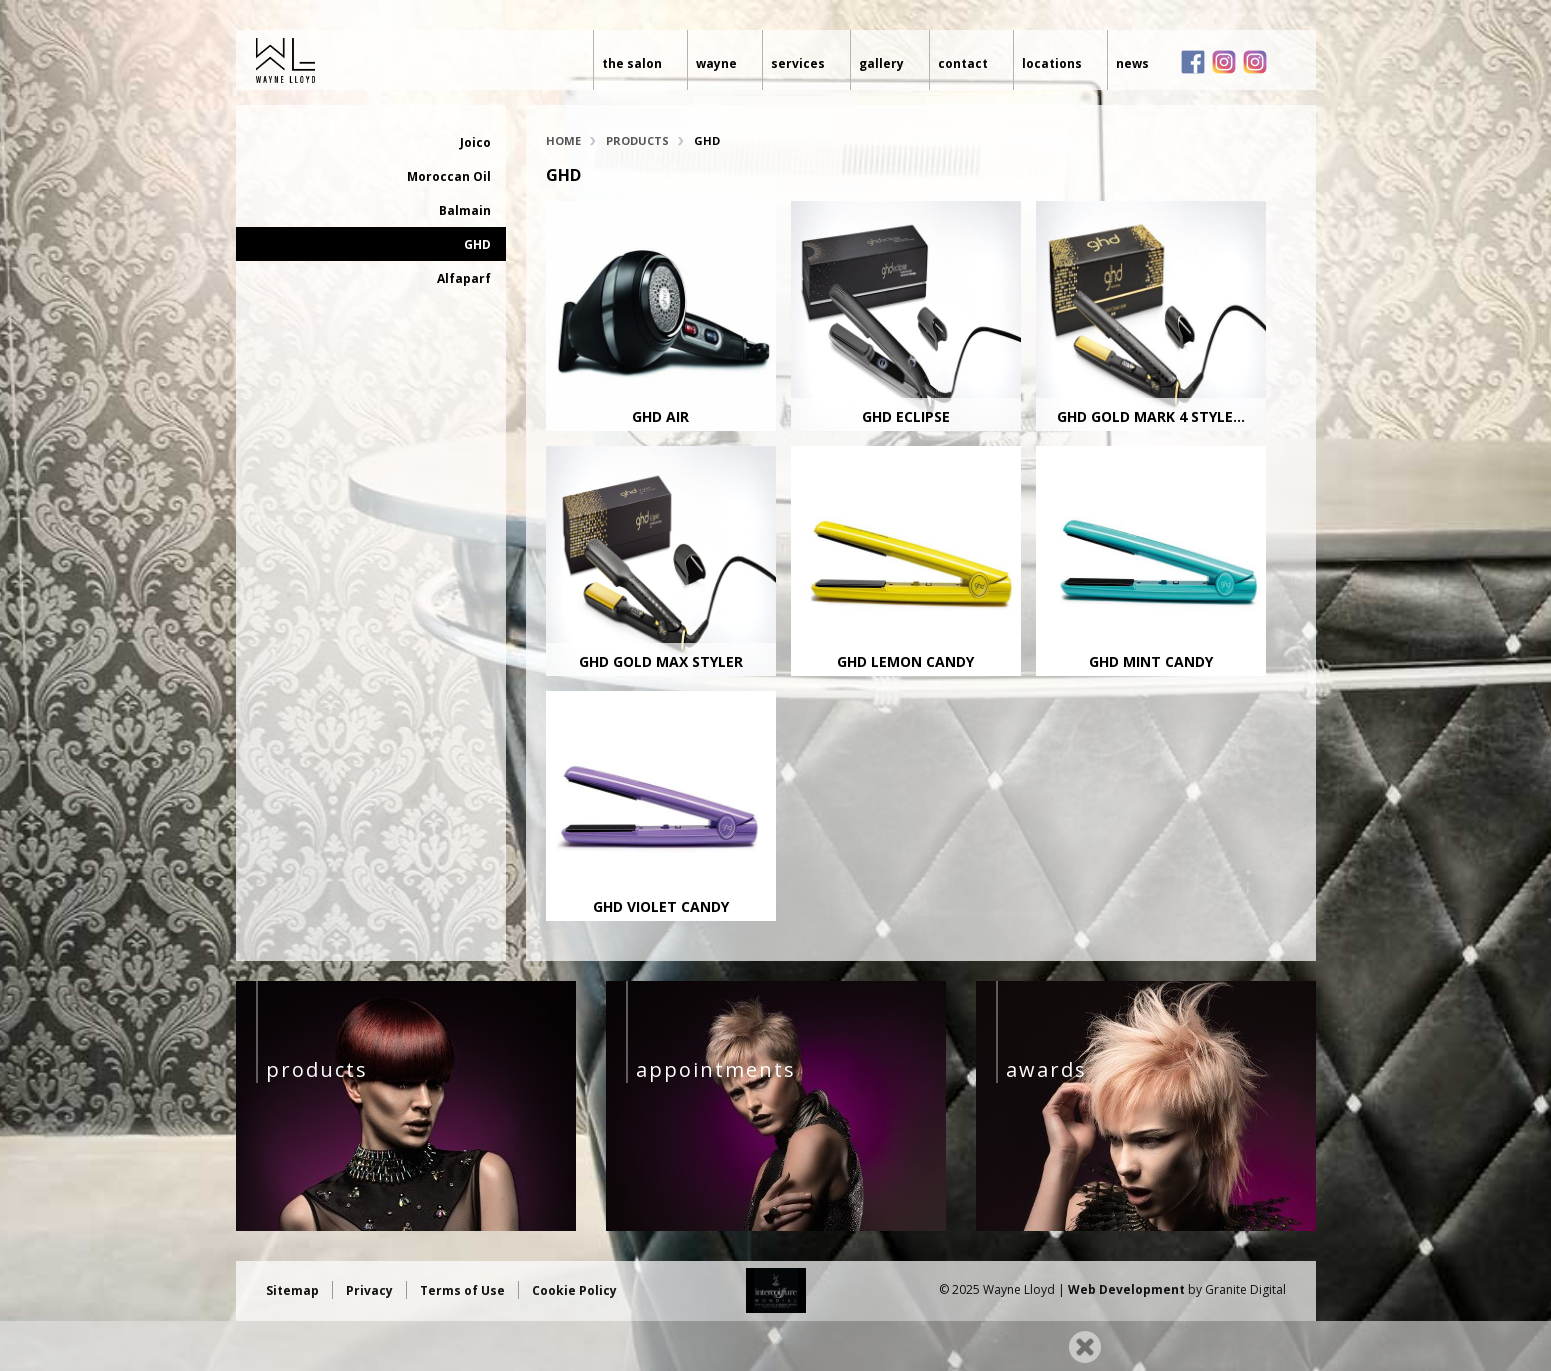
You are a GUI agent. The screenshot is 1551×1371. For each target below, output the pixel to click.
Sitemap (292, 1290)
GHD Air (660, 416)
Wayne (716, 63)
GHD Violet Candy (661, 906)
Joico (475, 142)
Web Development (1126, 1289)
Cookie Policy (574, 1290)
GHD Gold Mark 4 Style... (1151, 416)
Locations (1052, 63)
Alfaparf (464, 278)
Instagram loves (1255, 62)
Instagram (1224, 62)
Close (1085, 1347)
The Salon (632, 63)
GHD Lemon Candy (905, 661)
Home (563, 140)
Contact (963, 63)
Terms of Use (462, 1290)
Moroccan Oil (449, 176)
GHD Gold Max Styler (661, 661)
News (1132, 63)
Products (637, 140)
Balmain (465, 210)
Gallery (881, 63)
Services (798, 63)
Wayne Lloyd (353, 60)
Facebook (1193, 62)
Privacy (369, 1290)
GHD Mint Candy (1151, 661)
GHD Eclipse (906, 416)
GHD (477, 244)
